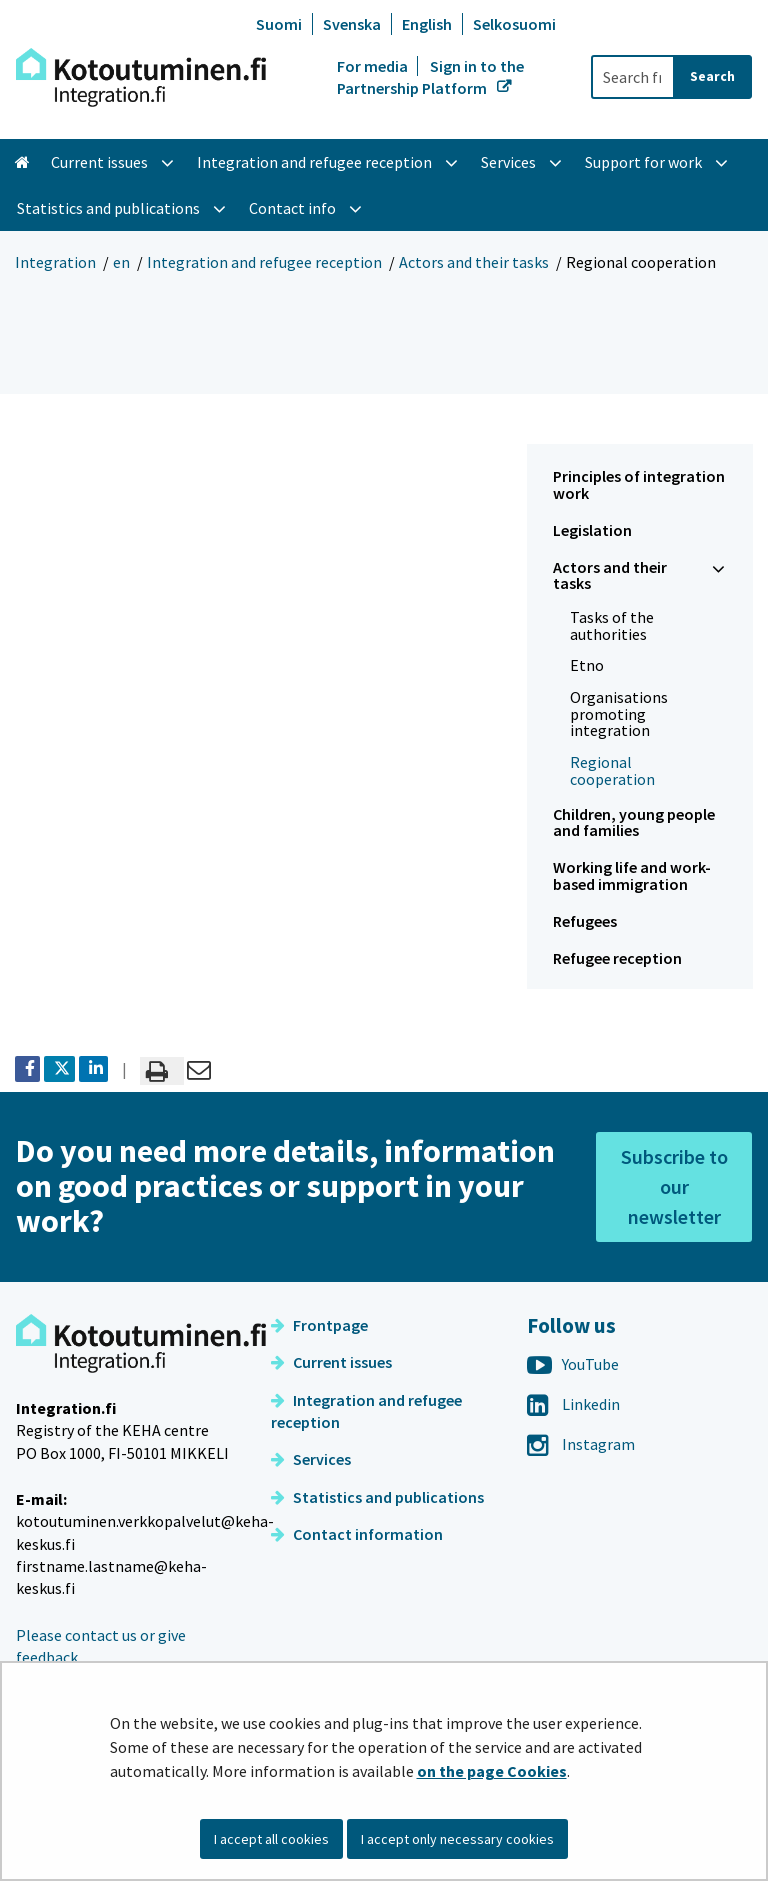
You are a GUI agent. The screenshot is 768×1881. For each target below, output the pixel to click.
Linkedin (573, 1404)
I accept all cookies (271, 1839)
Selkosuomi (514, 24)
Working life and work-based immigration (632, 875)
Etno (587, 665)
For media (374, 66)
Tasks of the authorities (612, 625)
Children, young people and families (634, 822)
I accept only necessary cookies (457, 1839)
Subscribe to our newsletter (674, 1186)
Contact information (357, 1534)
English (427, 24)
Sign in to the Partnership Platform (430, 77)
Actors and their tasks (474, 262)
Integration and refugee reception (264, 262)
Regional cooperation (612, 770)
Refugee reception (617, 958)
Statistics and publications (377, 1497)
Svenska (352, 24)
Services (311, 1459)
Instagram (581, 1444)
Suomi (279, 24)
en (121, 262)
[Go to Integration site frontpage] (141, 77)
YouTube (573, 1364)
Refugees (585, 921)
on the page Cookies (492, 1771)
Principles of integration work (639, 484)
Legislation (592, 530)
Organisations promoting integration (619, 713)
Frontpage (319, 1325)
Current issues (331, 1362)
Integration (55, 262)
